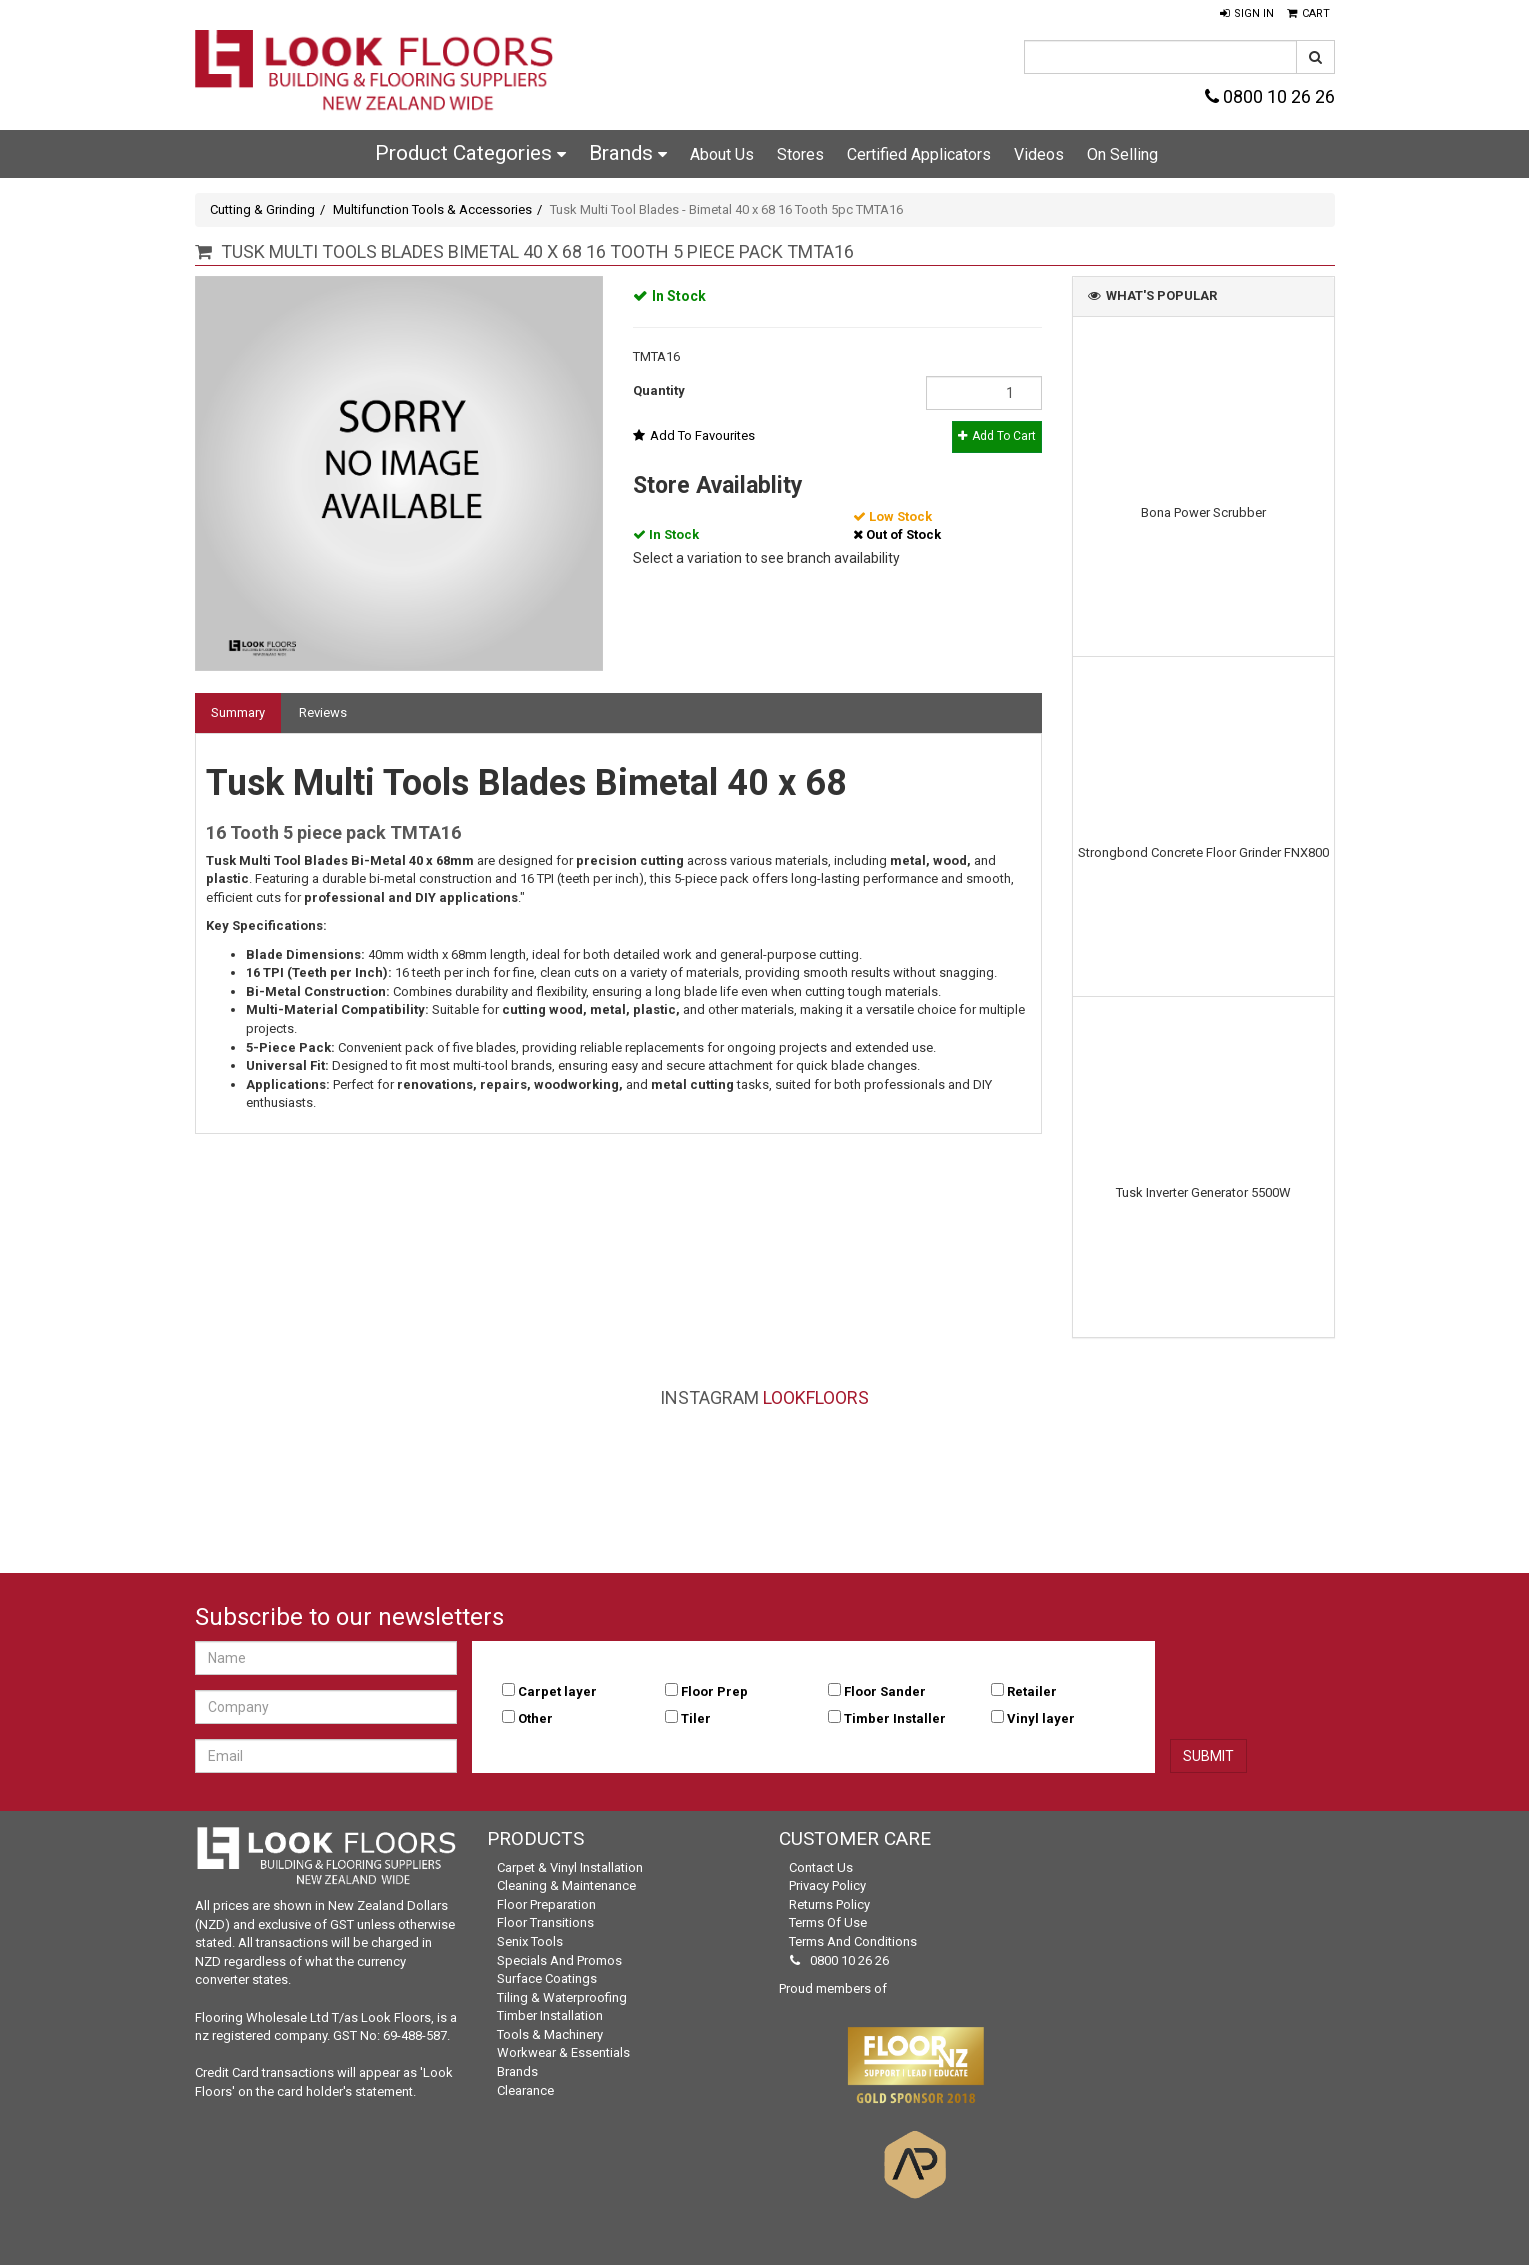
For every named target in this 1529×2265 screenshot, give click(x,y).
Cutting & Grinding (262, 209)
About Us (722, 154)
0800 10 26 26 (1270, 96)
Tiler (696, 1718)
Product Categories (470, 153)
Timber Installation (550, 2015)
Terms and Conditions (853, 1941)
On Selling (1122, 154)
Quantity (659, 390)
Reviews (323, 712)
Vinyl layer (1041, 1718)
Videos (1039, 154)
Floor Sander (885, 1691)
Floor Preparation (546, 1904)
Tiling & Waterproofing (562, 1997)
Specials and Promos (559, 1960)
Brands (628, 153)
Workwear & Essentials (563, 2052)
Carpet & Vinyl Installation (570, 1867)
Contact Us (821, 1867)
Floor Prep (714, 1691)
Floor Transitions (545, 1922)
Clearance (525, 2090)
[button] (1247, 14)
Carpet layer (557, 1691)
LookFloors (816, 1397)
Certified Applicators (919, 154)
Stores (800, 154)
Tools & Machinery (550, 2034)
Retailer (1032, 1691)
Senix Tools (530, 1941)
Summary (238, 712)
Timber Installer (895, 1718)
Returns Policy (829, 1904)
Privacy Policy (827, 1885)
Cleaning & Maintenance (566, 1885)
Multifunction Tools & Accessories (432, 209)
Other (535, 1718)
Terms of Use (828, 1922)
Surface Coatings (547, 1978)
